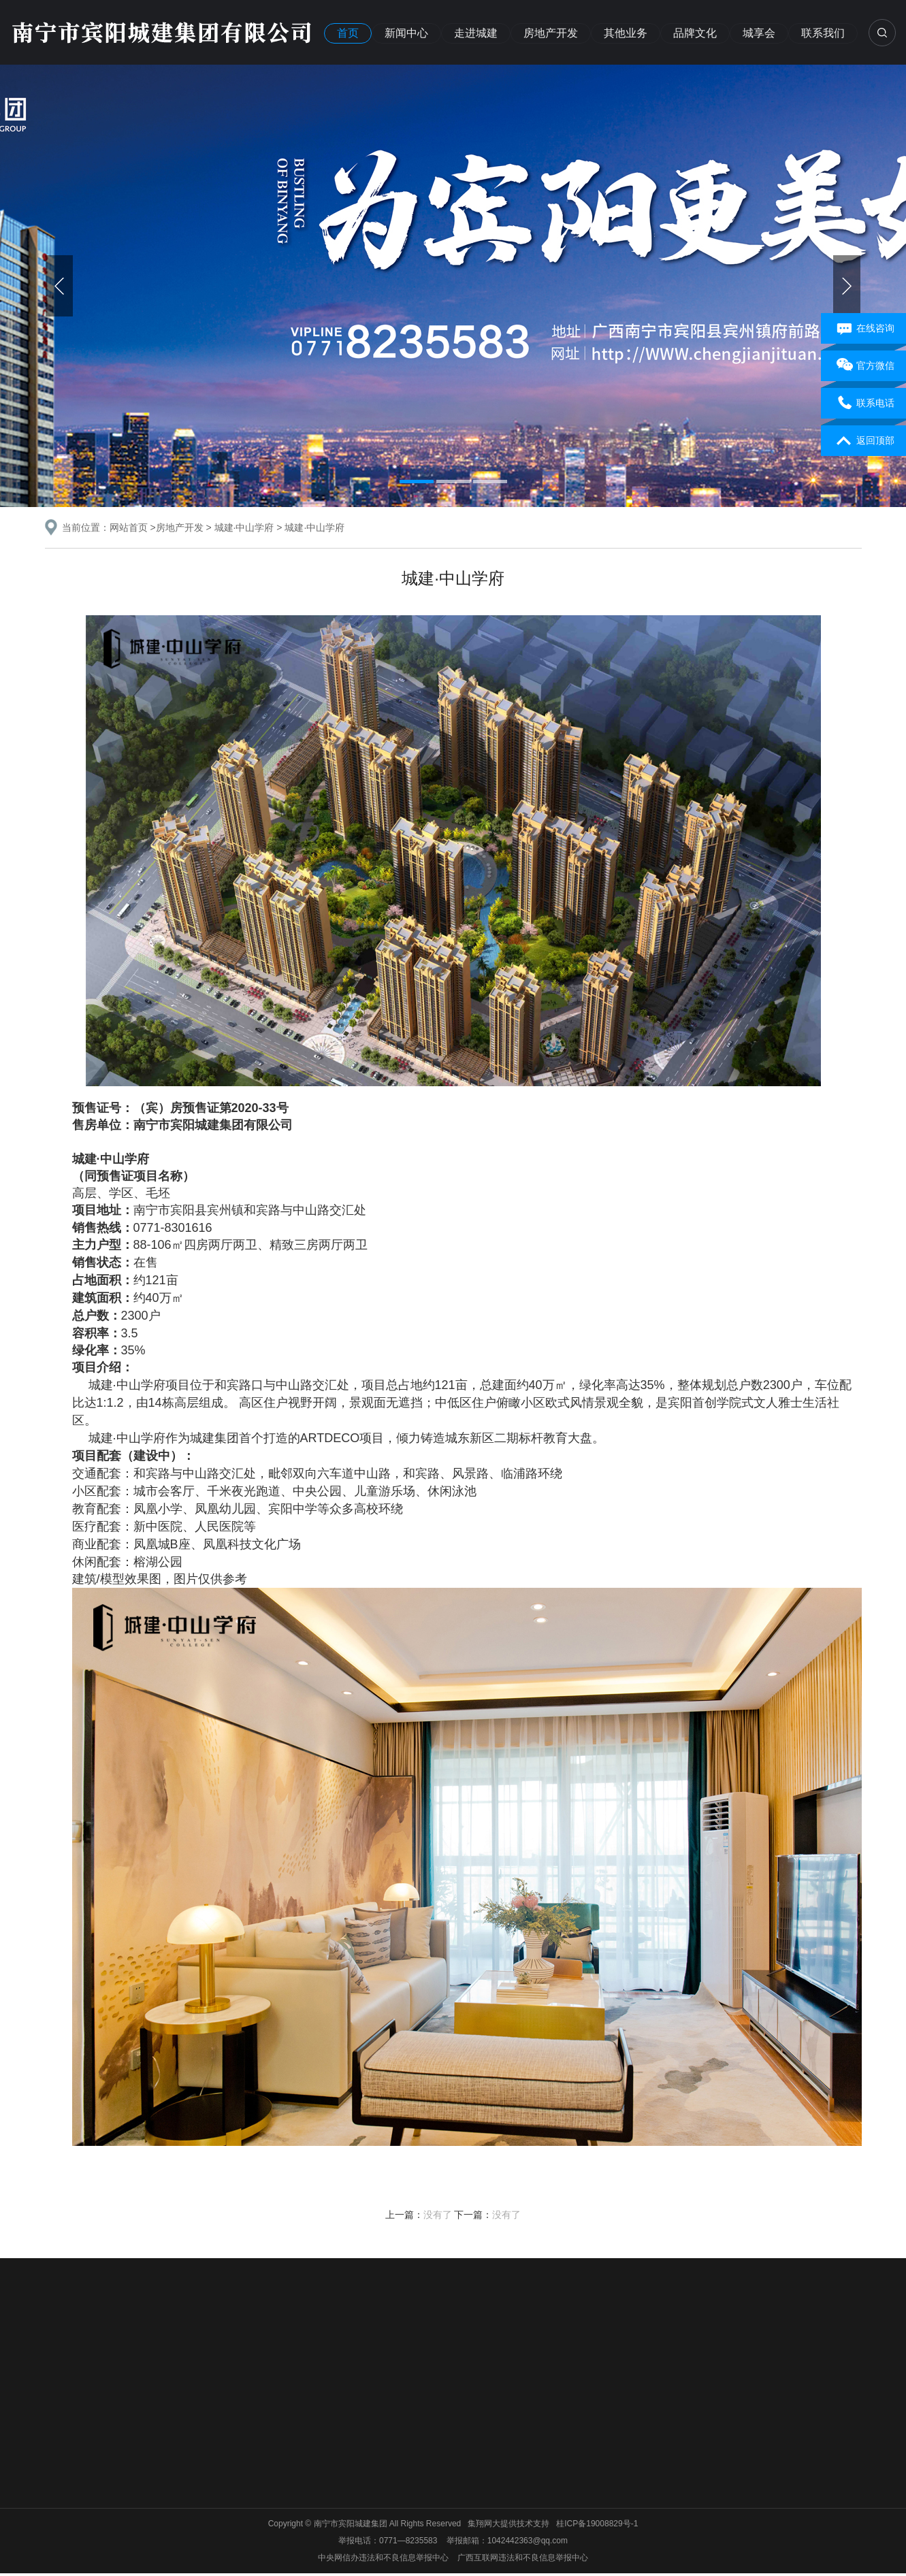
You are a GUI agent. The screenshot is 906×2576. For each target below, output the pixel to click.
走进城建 (476, 33)
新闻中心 (406, 33)
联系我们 (823, 33)
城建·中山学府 (244, 527)
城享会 (759, 33)
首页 (348, 33)
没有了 (437, 2214)
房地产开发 (550, 33)
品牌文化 (695, 33)
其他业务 (625, 33)
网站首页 (129, 527)
